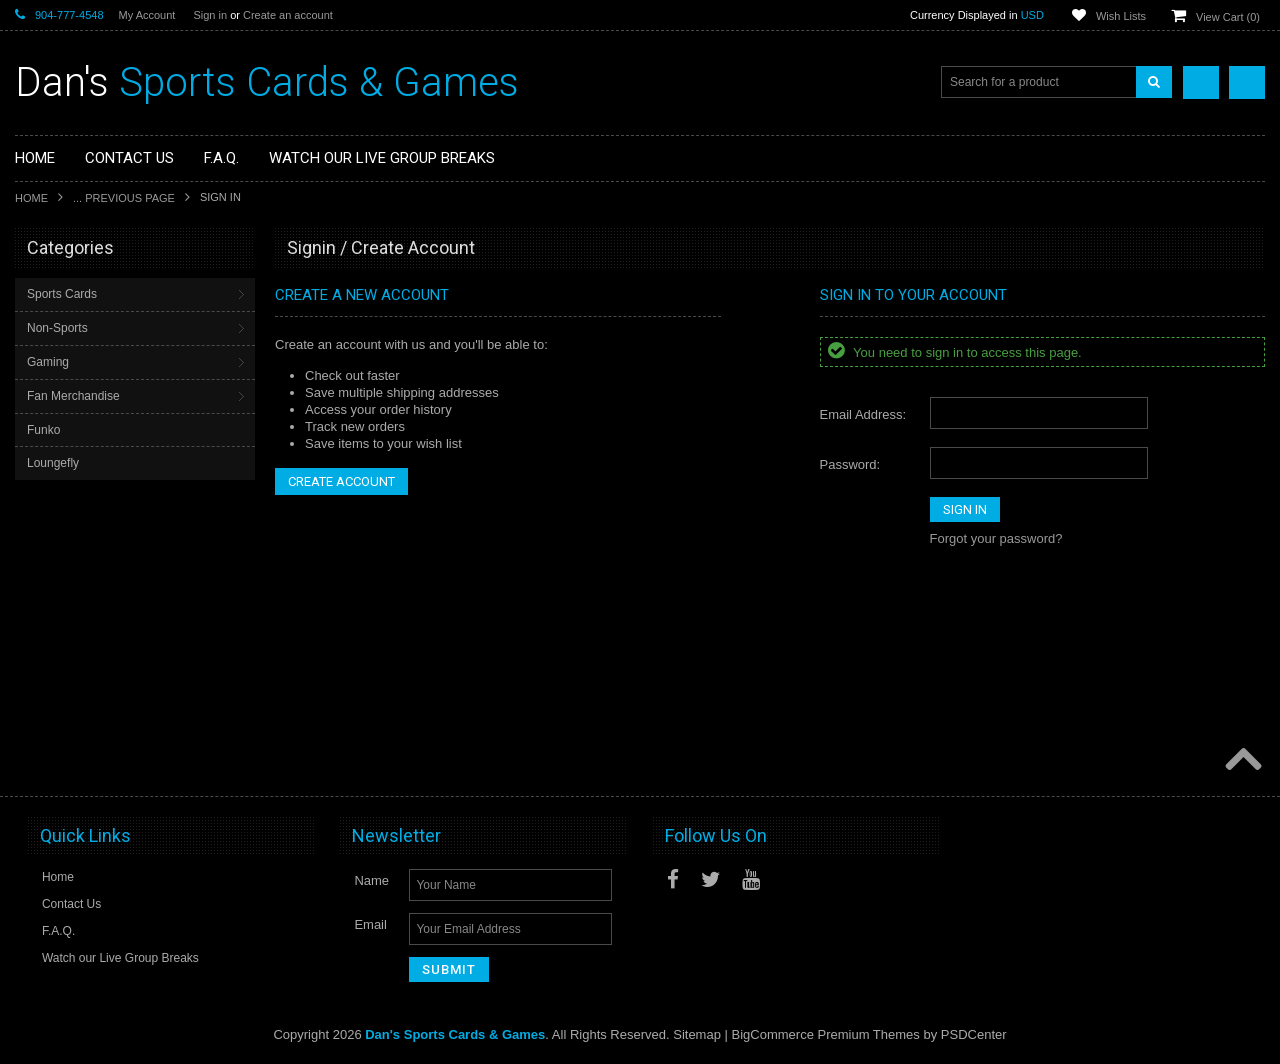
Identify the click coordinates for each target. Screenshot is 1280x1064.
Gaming (48, 362)
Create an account (288, 15)
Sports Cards (62, 294)
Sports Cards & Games (267, 82)
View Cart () (1228, 17)
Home (31, 198)
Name (371, 880)
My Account (147, 15)
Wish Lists (1121, 16)
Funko (43, 430)
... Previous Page (124, 198)
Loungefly (53, 463)
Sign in (210, 15)
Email (370, 924)
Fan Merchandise (73, 396)
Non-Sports (57, 328)
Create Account (341, 481)
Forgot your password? (996, 538)
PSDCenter (974, 1034)
